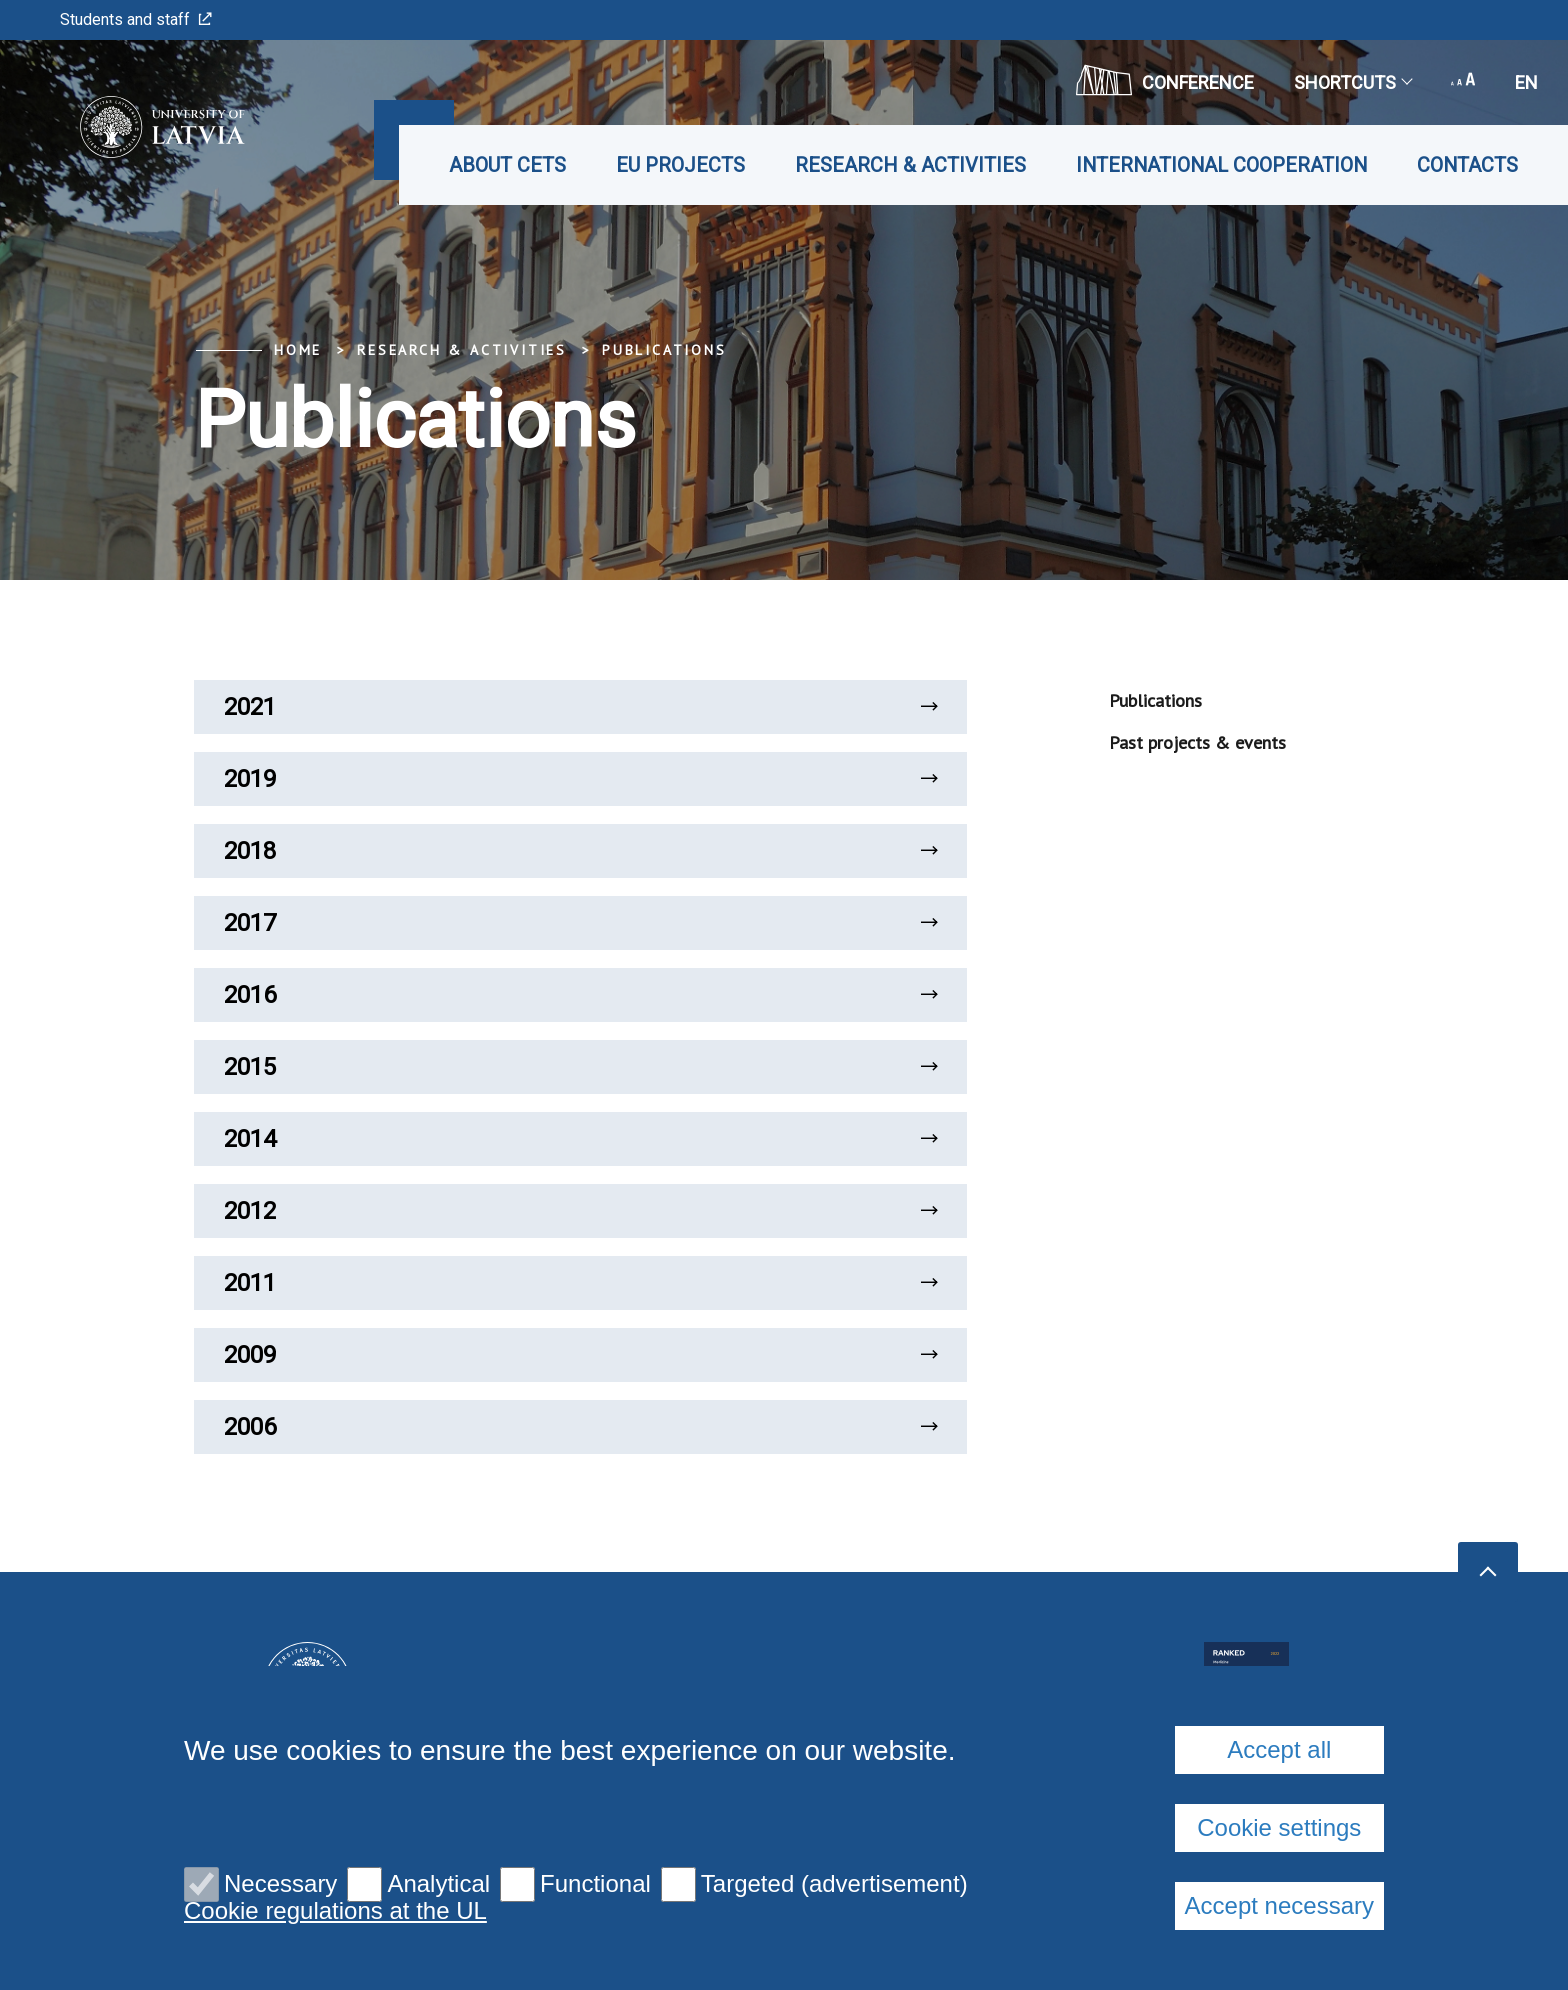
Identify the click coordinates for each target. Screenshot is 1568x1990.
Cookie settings (1279, 1827)
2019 (580, 779)
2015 (580, 1067)
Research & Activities (910, 165)
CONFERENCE (1165, 80)
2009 (580, 1355)
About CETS (507, 165)
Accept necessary (1279, 1905)
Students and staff (136, 19)
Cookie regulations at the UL (335, 1911)
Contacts (1467, 165)
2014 (580, 1139)
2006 (580, 1427)
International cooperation (1221, 165)
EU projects (680, 165)
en (1526, 82)
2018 (580, 851)
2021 (580, 707)
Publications (664, 350)
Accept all (1279, 1749)
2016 (580, 995)
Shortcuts (1352, 82)
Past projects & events (1197, 742)
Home (298, 350)
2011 (580, 1283)
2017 (580, 923)
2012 (580, 1211)
